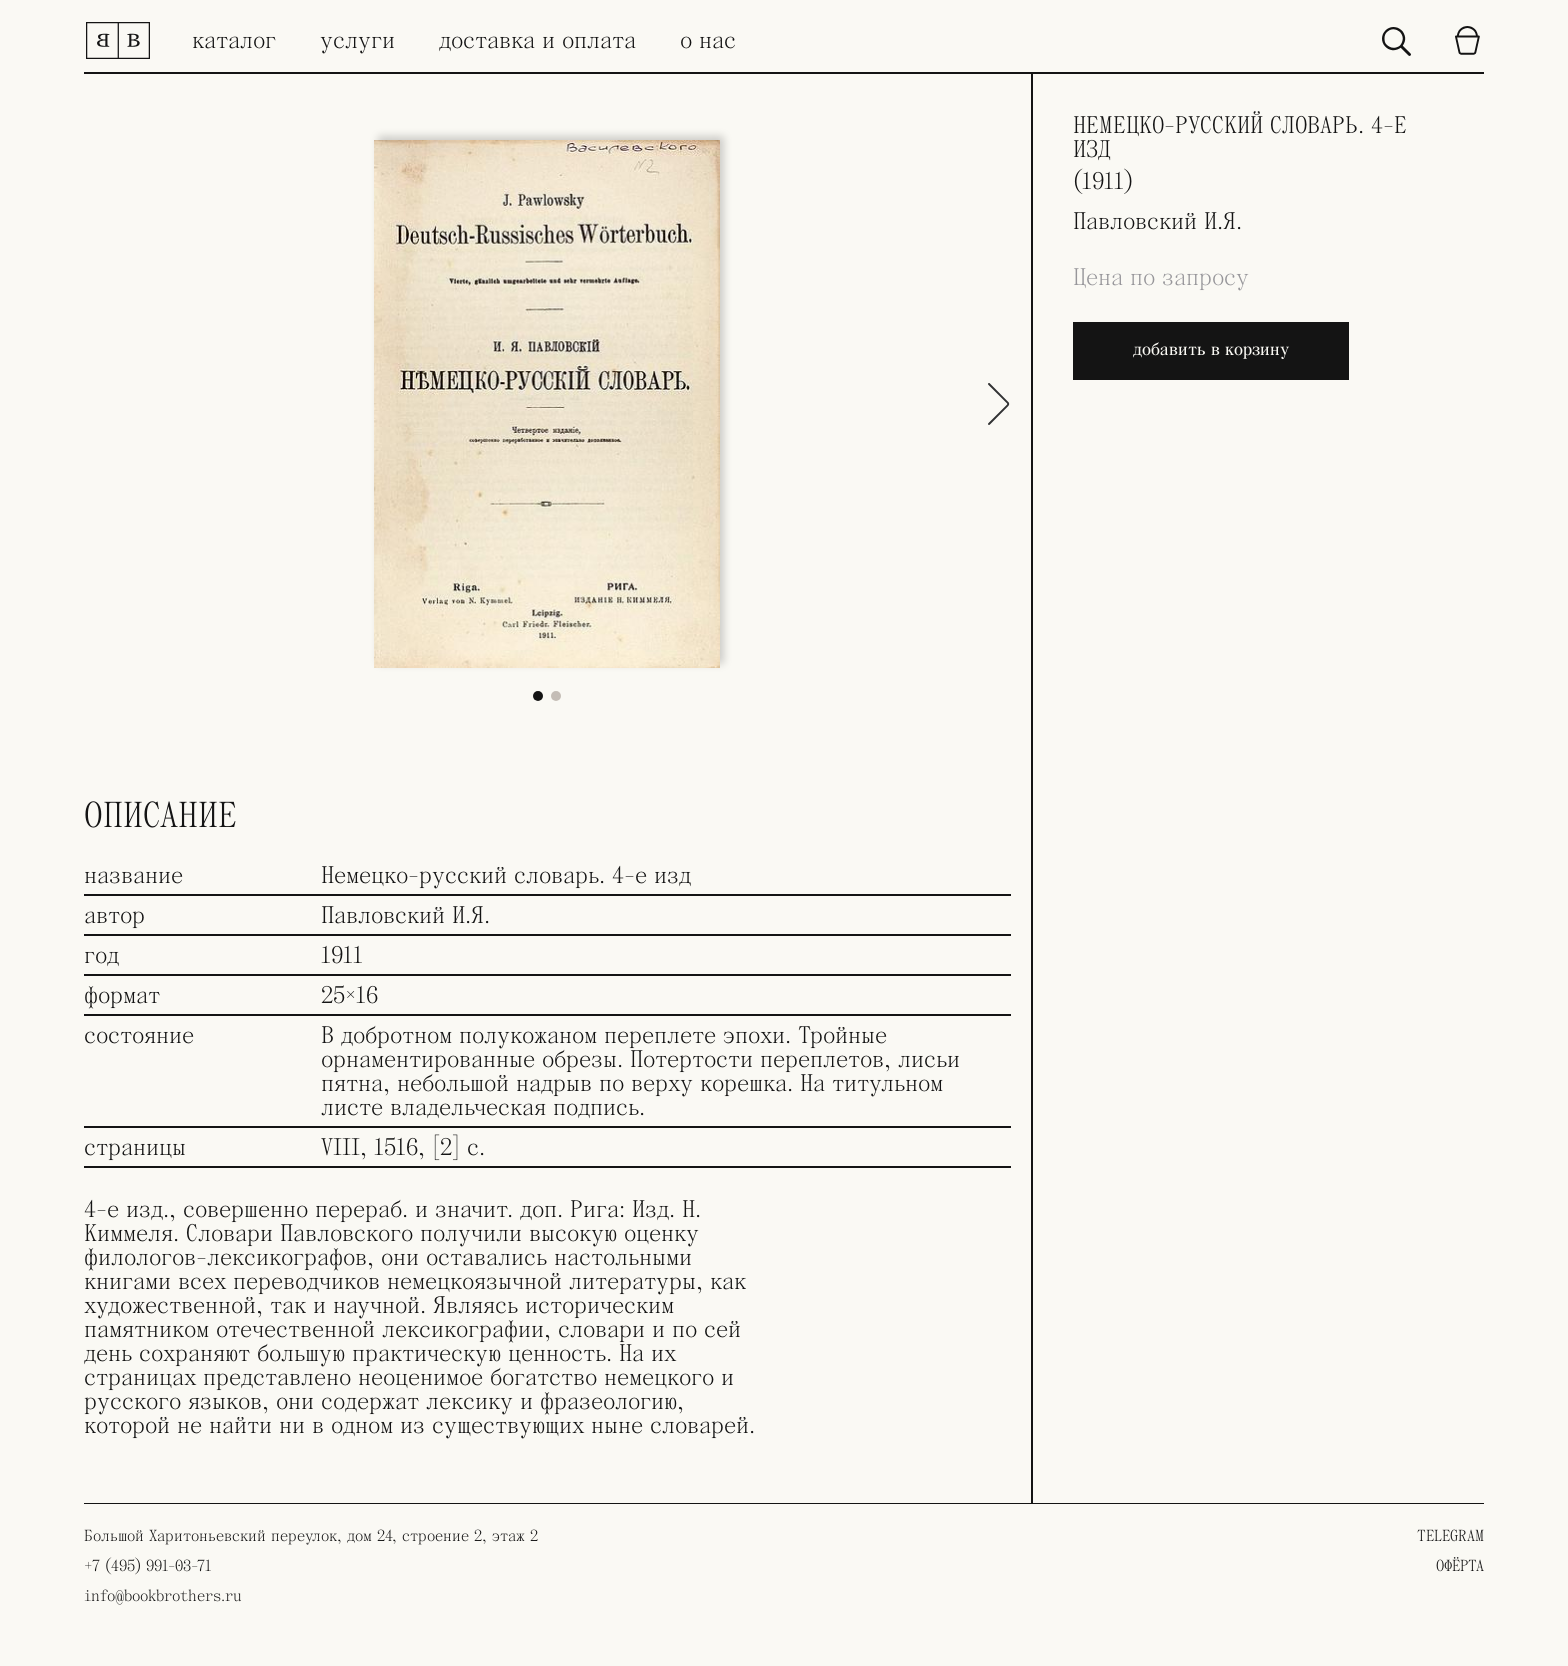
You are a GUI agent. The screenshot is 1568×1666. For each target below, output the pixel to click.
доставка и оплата (537, 41)
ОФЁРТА (1460, 1566)
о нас (708, 41)
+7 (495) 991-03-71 (147, 1566)
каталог (234, 41)
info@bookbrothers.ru (163, 1596)
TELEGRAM (1450, 1536)
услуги (357, 41)
